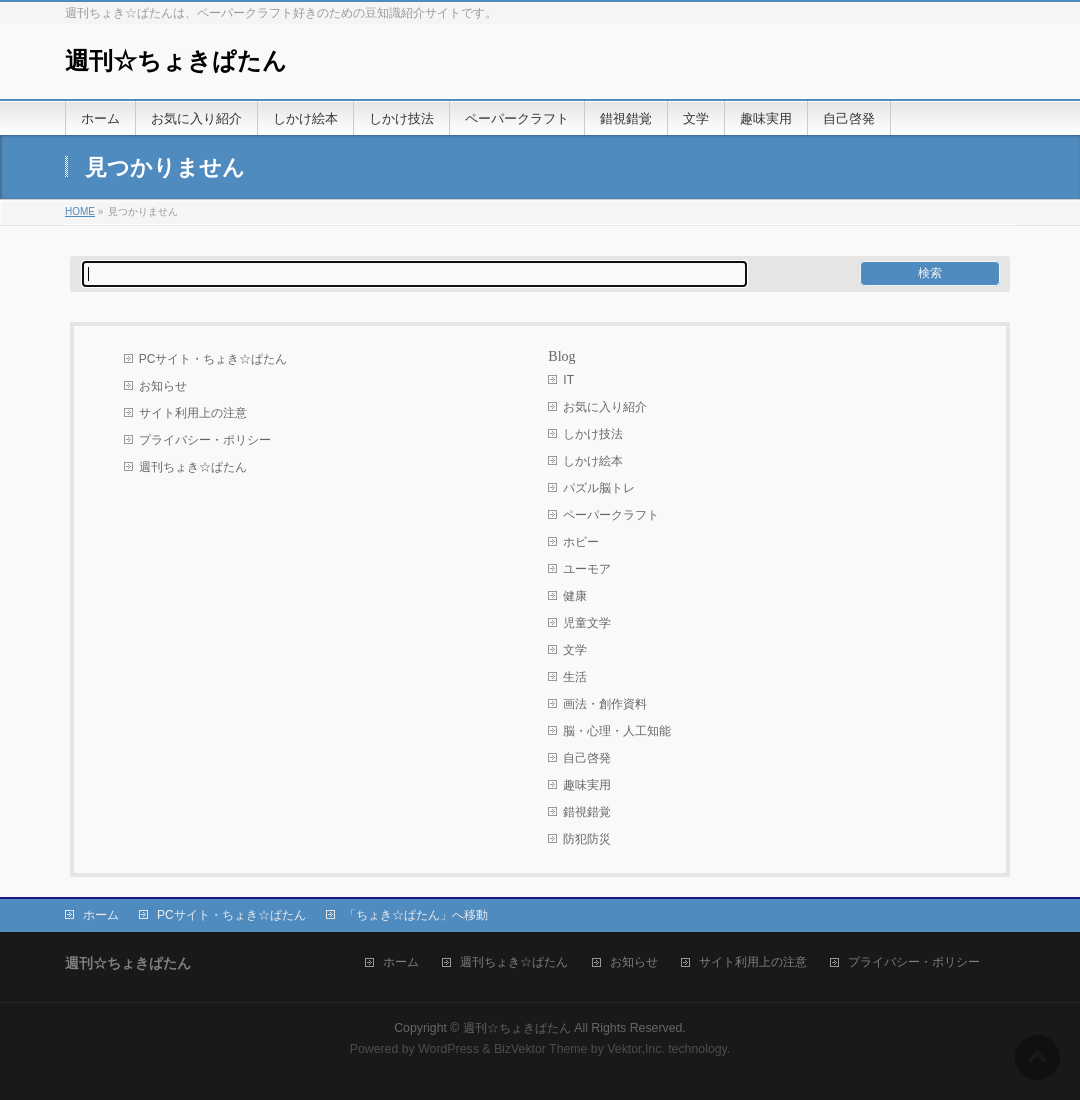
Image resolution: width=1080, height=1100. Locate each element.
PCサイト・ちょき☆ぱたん (213, 359)
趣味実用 (587, 785)
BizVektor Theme (541, 1049)
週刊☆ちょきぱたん (176, 61)
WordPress (448, 1049)
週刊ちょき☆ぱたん (193, 467)
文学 (575, 650)
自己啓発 (587, 758)
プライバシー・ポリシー (205, 440)
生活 (575, 677)
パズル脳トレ (599, 488)
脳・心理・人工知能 (617, 731)
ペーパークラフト (611, 515)
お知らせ (163, 386)
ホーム (101, 915)
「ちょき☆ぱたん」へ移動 (416, 915)
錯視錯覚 (587, 812)
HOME (80, 211)
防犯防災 (587, 839)
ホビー (581, 542)
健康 (575, 596)
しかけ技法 (593, 434)
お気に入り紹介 (605, 407)
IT (568, 380)
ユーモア (587, 569)
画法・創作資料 (605, 704)
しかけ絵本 (593, 461)
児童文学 (587, 623)
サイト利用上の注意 (193, 413)
